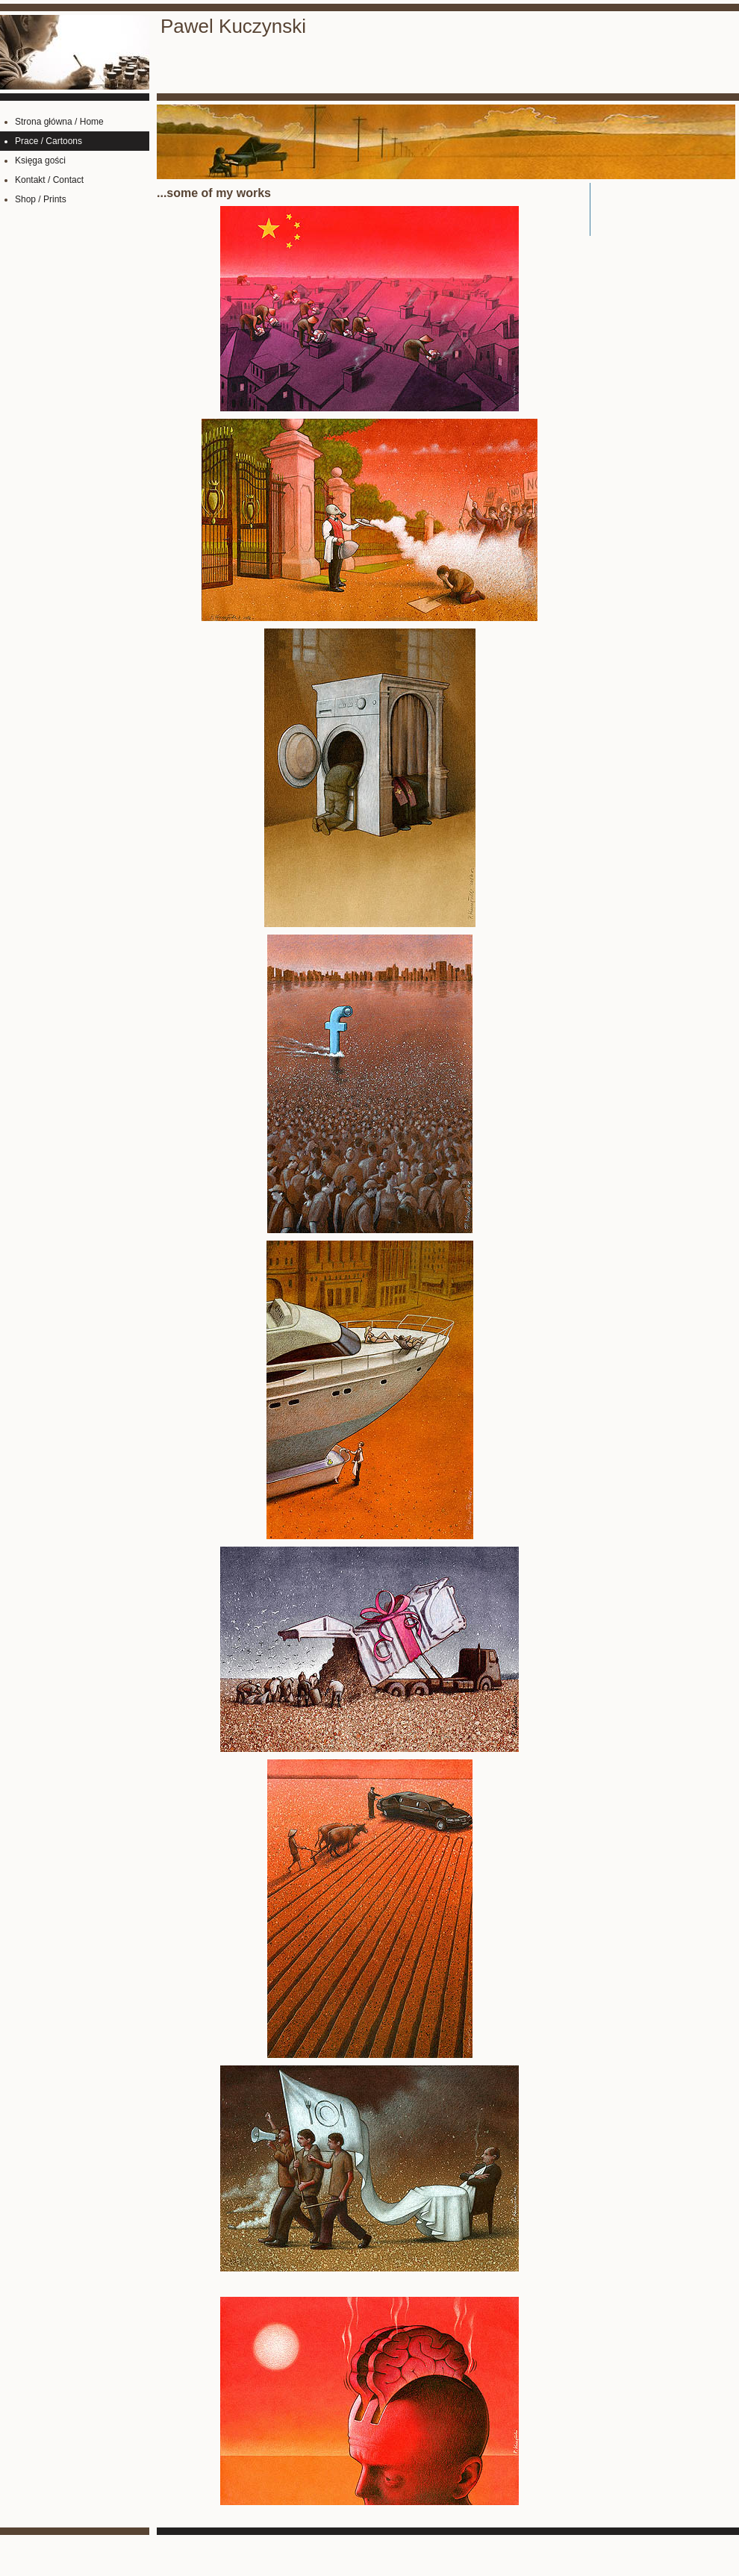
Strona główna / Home (59, 121)
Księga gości (40, 160)
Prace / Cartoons (48, 141)
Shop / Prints (40, 199)
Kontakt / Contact (49, 180)
